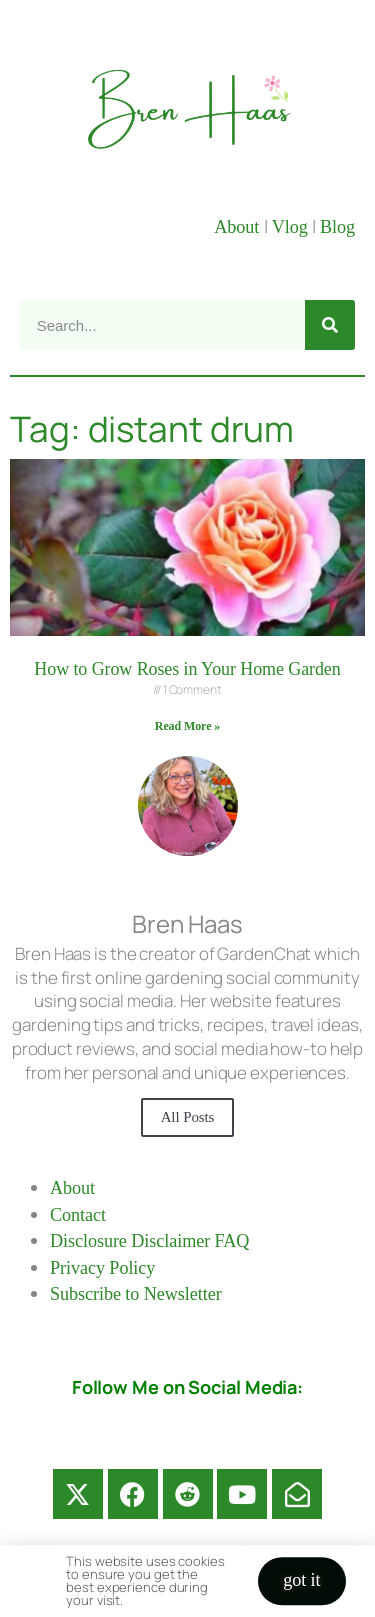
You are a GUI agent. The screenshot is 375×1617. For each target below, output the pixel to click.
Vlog (292, 227)
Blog (337, 227)
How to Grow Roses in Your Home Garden (187, 669)
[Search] (330, 325)
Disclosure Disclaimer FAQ (149, 1241)
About (238, 227)
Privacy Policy (102, 1268)
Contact (78, 1215)
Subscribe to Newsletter (136, 1294)
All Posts (188, 1117)
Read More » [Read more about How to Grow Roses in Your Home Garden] (187, 726)
